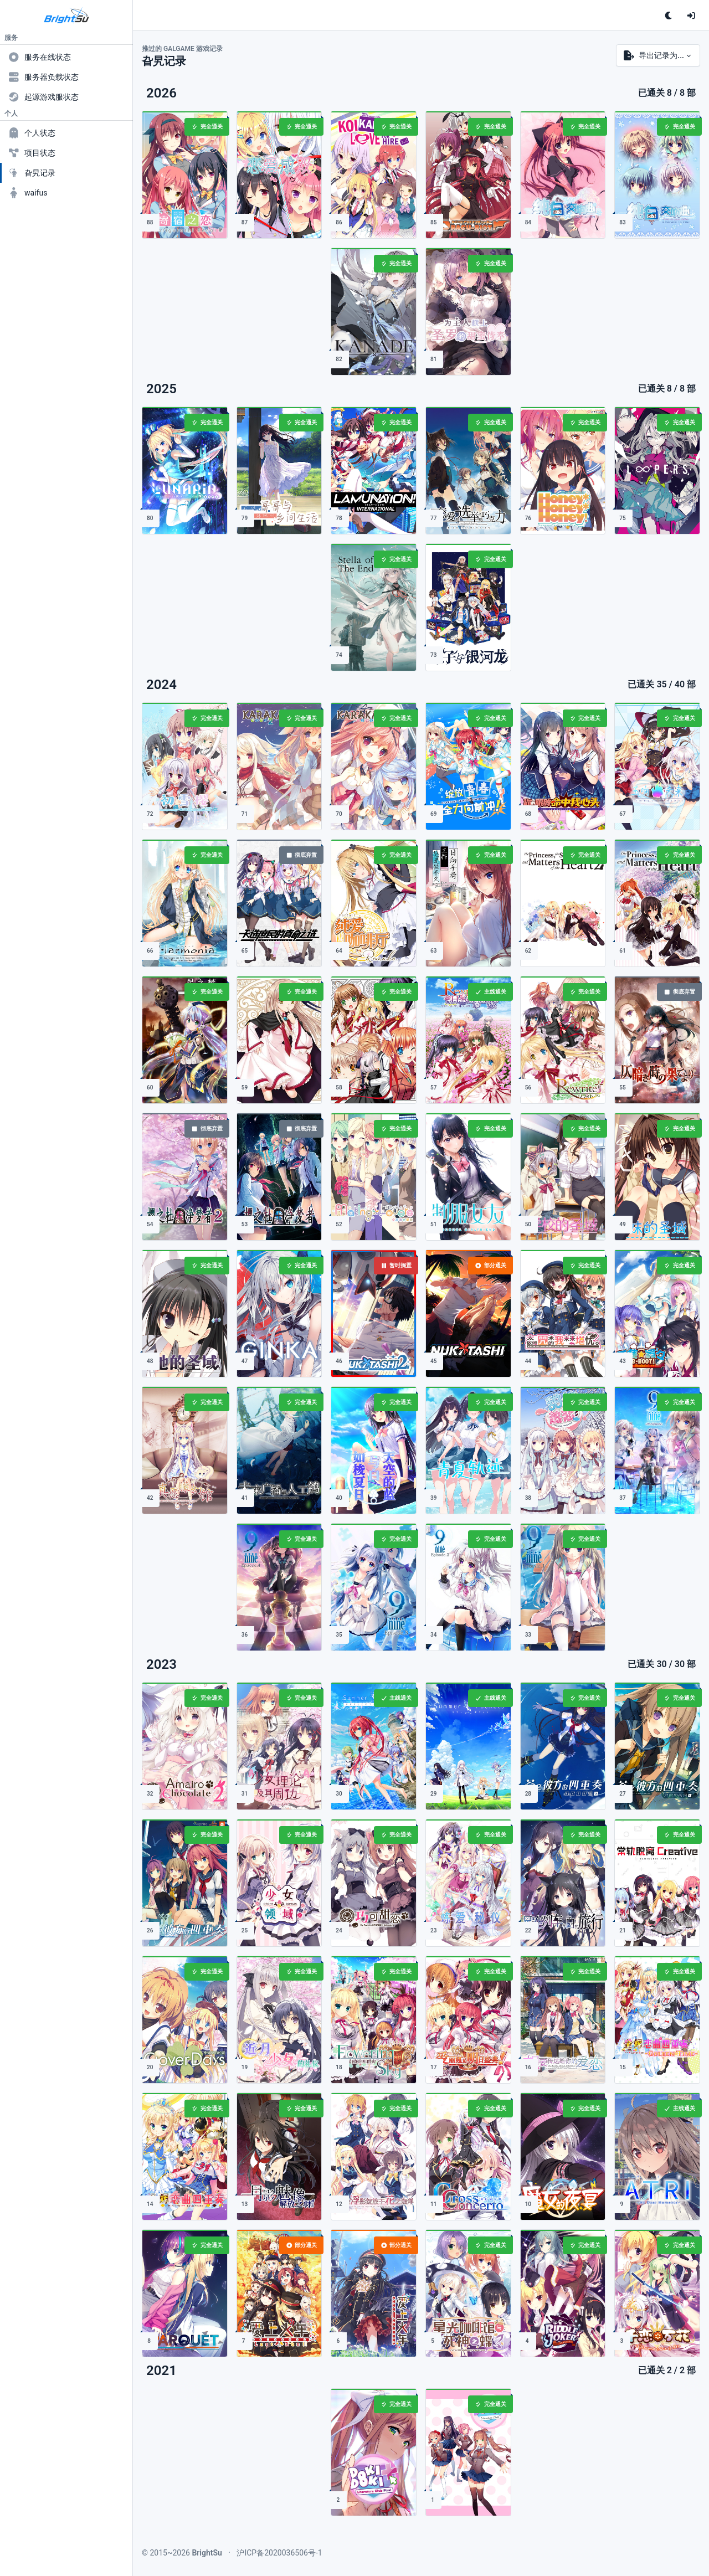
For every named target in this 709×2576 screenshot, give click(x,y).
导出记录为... (653, 55)
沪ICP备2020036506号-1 (279, 2552)
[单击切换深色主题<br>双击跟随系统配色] (669, 15)
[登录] (691, 15)
